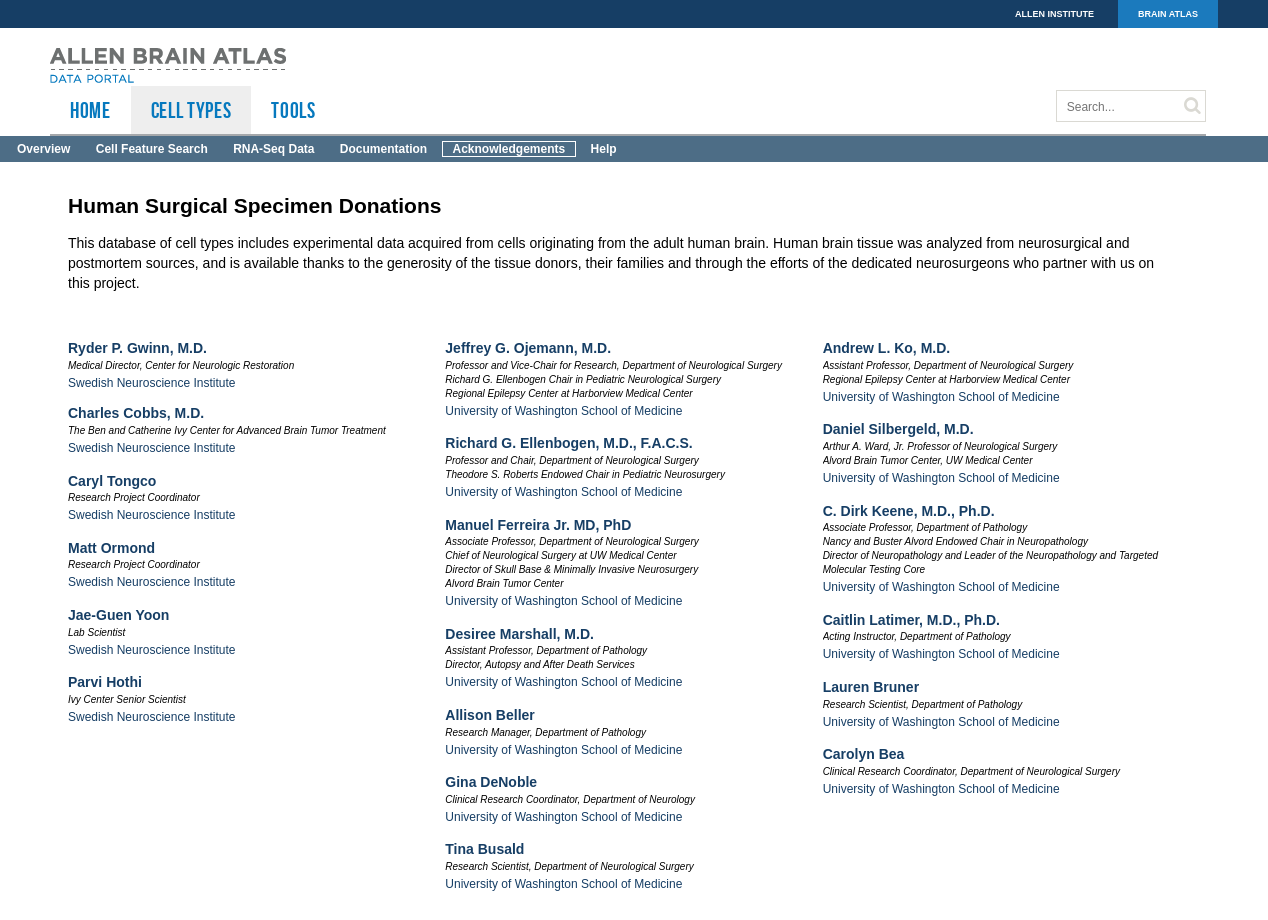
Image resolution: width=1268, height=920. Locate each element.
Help (604, 149)
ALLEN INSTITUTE (1054, 14)
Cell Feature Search (152, 149)
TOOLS (293, 110)
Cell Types (191, 110)
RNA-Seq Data (273, 149)
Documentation (383, 149)
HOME (90, 110)
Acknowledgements (509, 149)
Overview (43, 149)
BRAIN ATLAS (1168, 14)
